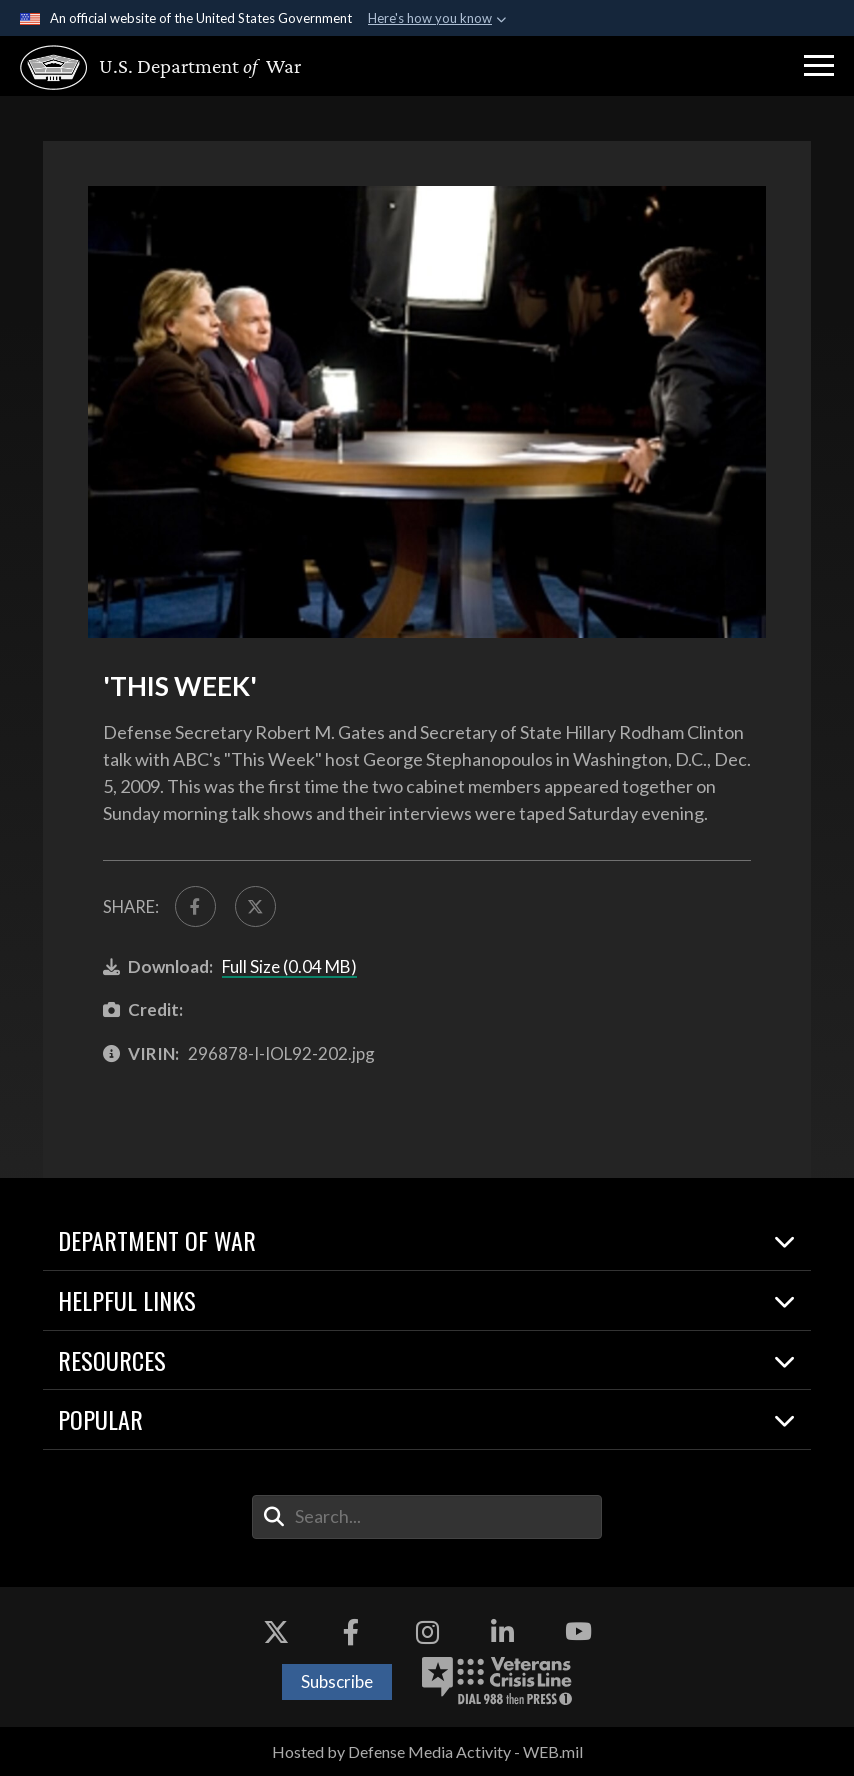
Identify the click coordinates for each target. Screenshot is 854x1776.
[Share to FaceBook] (195, 906)
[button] (819, 66)
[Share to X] (255, 906)
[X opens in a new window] (276, 1632)
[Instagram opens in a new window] (427, 1632)
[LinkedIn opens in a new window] (503, 1632)
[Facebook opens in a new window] (351, 1632)
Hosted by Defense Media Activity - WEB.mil (427, 1751)
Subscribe (337, 1681)
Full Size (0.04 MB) (289, 966)
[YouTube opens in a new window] (578, 1632)
